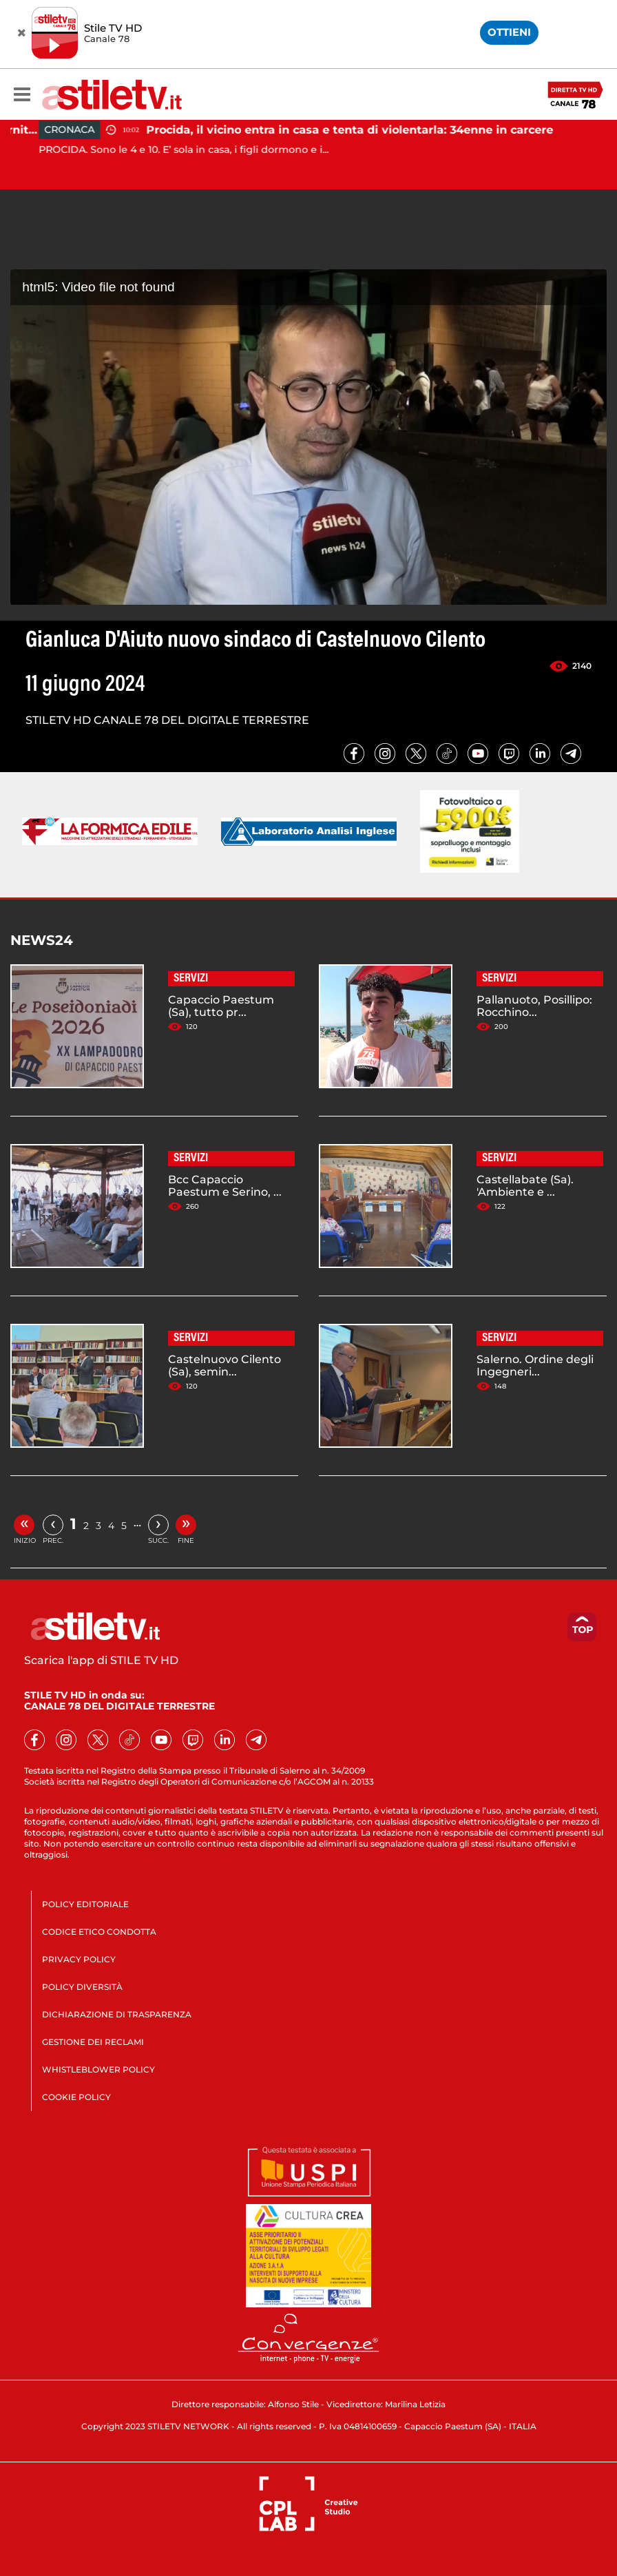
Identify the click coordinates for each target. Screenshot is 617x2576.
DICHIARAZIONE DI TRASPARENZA (116, 2014)
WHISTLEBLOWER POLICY (98, 2069)
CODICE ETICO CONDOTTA (99, 1931)
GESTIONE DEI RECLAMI (93, 2042)
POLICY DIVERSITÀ (82, 1987)
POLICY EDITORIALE (85, 1904)
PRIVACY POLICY (79, 1959)
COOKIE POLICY (76, 2097)
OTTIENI (509, 32)
